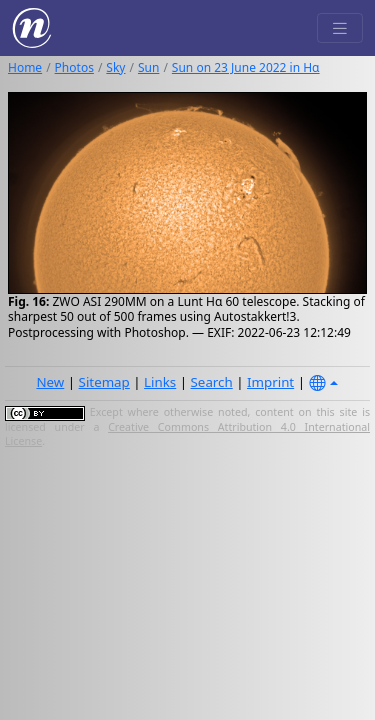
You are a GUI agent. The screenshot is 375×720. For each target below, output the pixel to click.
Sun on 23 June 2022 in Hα (246, 67)
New (50, 382)
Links (160, 382)
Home (25, 67)
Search (212, 382)
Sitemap (104, 382)
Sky (115, 67)
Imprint (270, 382)
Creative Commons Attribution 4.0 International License (187, 434)
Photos (74, 67)
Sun (148, 67)
